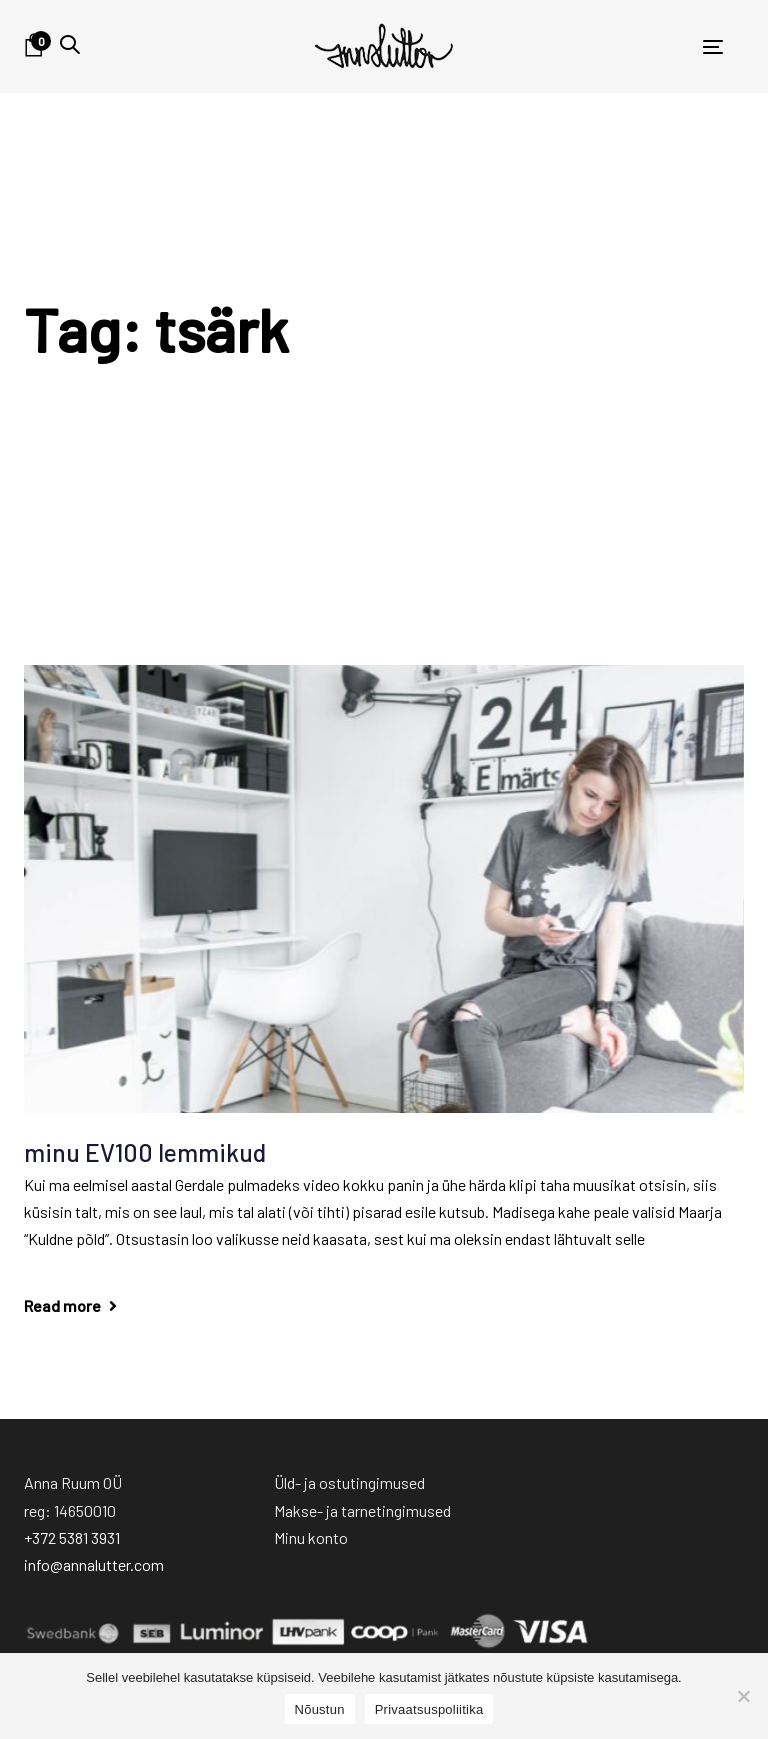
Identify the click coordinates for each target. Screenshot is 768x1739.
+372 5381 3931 (72, 1537)
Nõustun (320, 1709)
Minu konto (311, 1537)
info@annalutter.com (94, 1564)
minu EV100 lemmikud (145, 1152)
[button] (70, 44)
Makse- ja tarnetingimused (362, 1510)
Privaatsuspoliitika (429, 1709)
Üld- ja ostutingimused (349, 1482)
